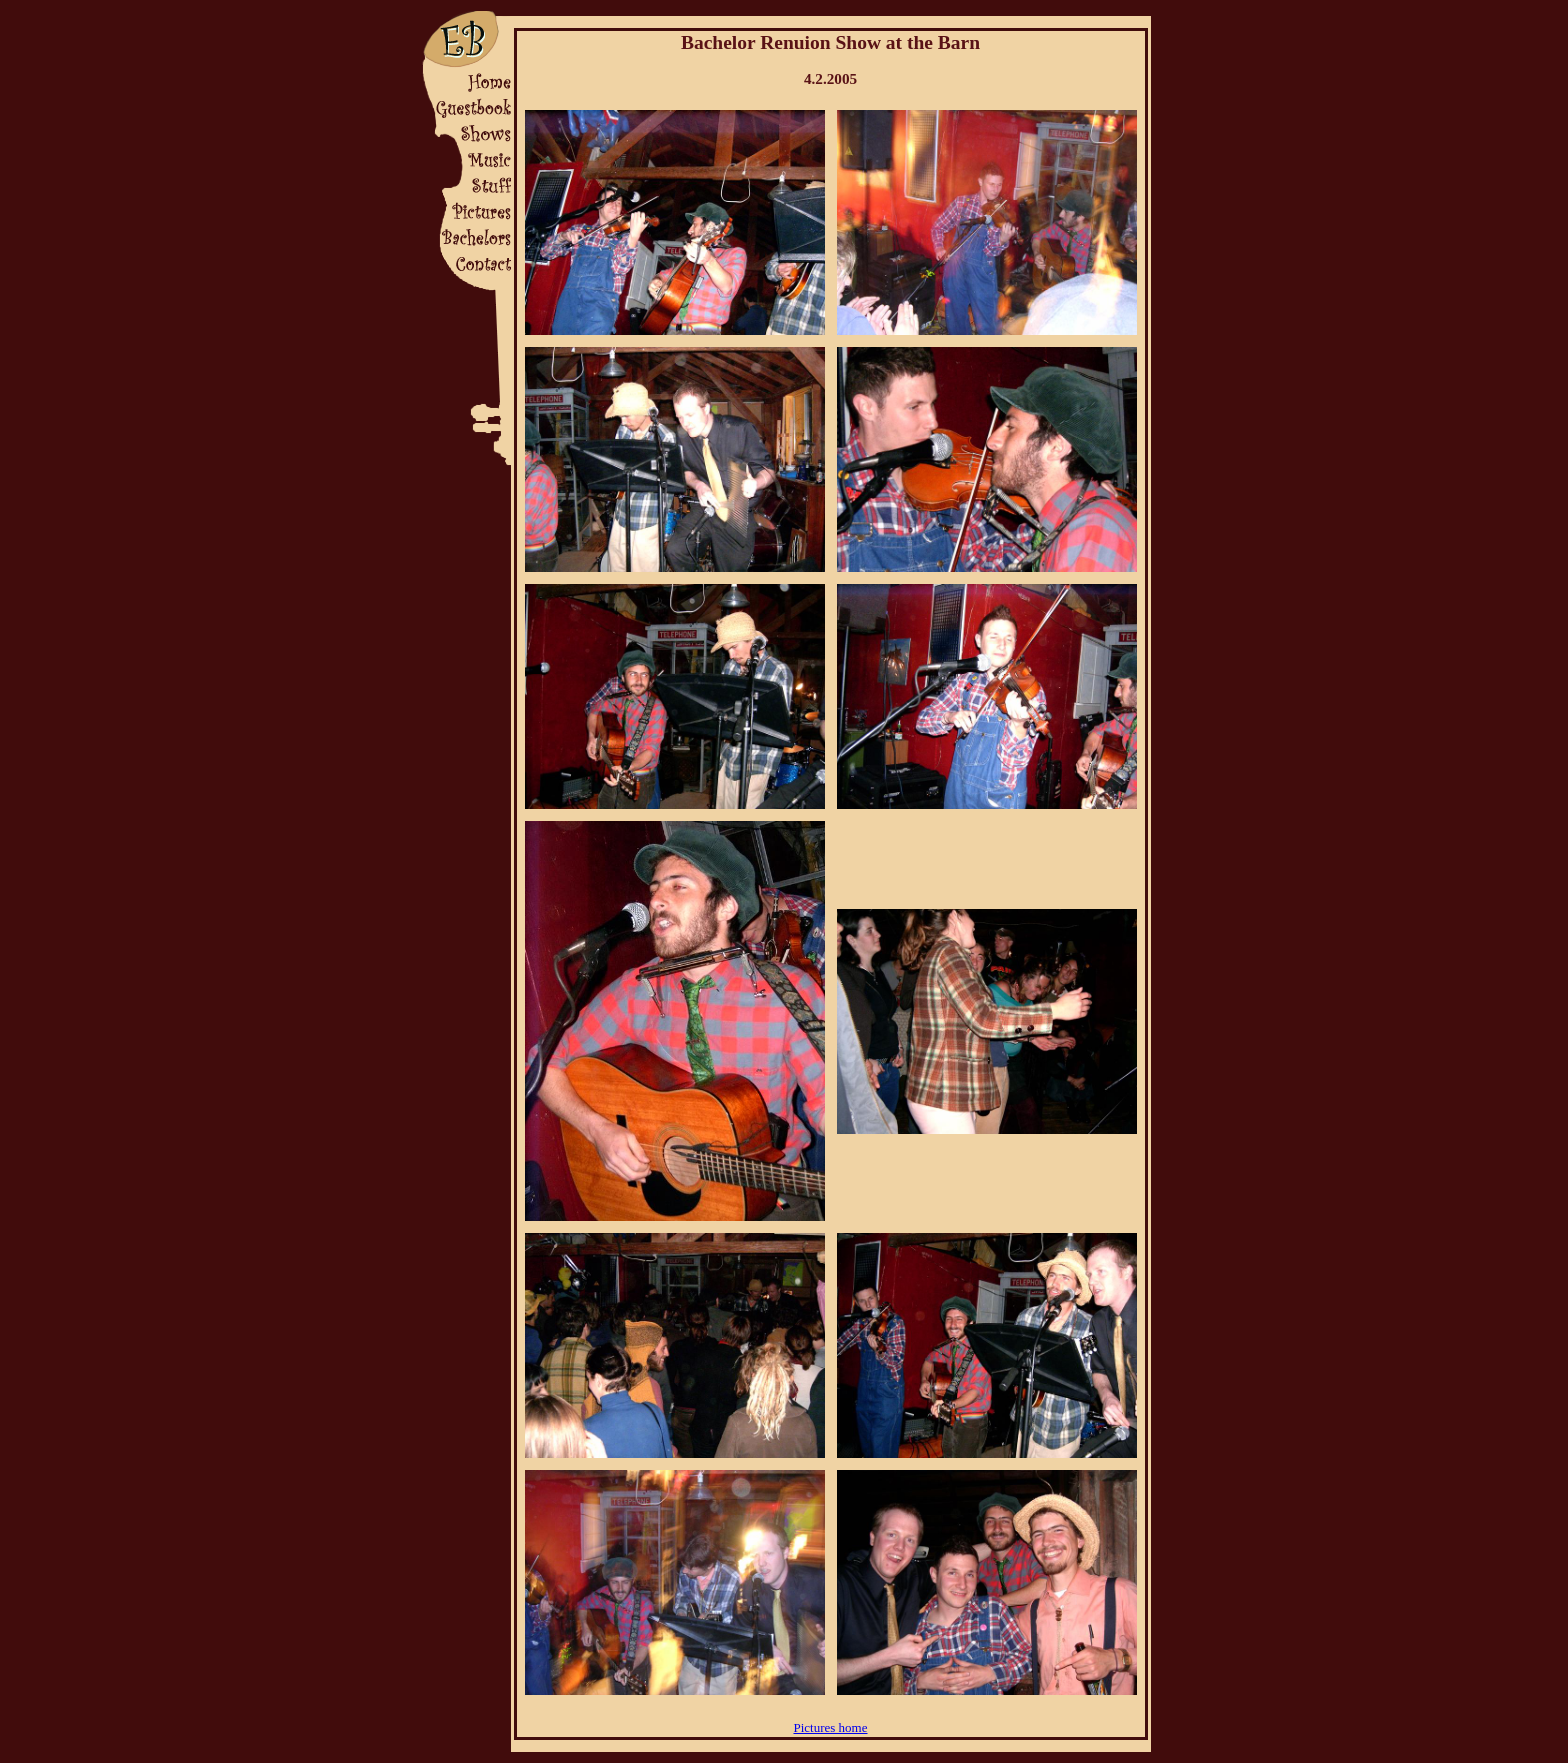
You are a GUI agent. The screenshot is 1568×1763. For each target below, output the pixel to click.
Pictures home (830, 1727)
